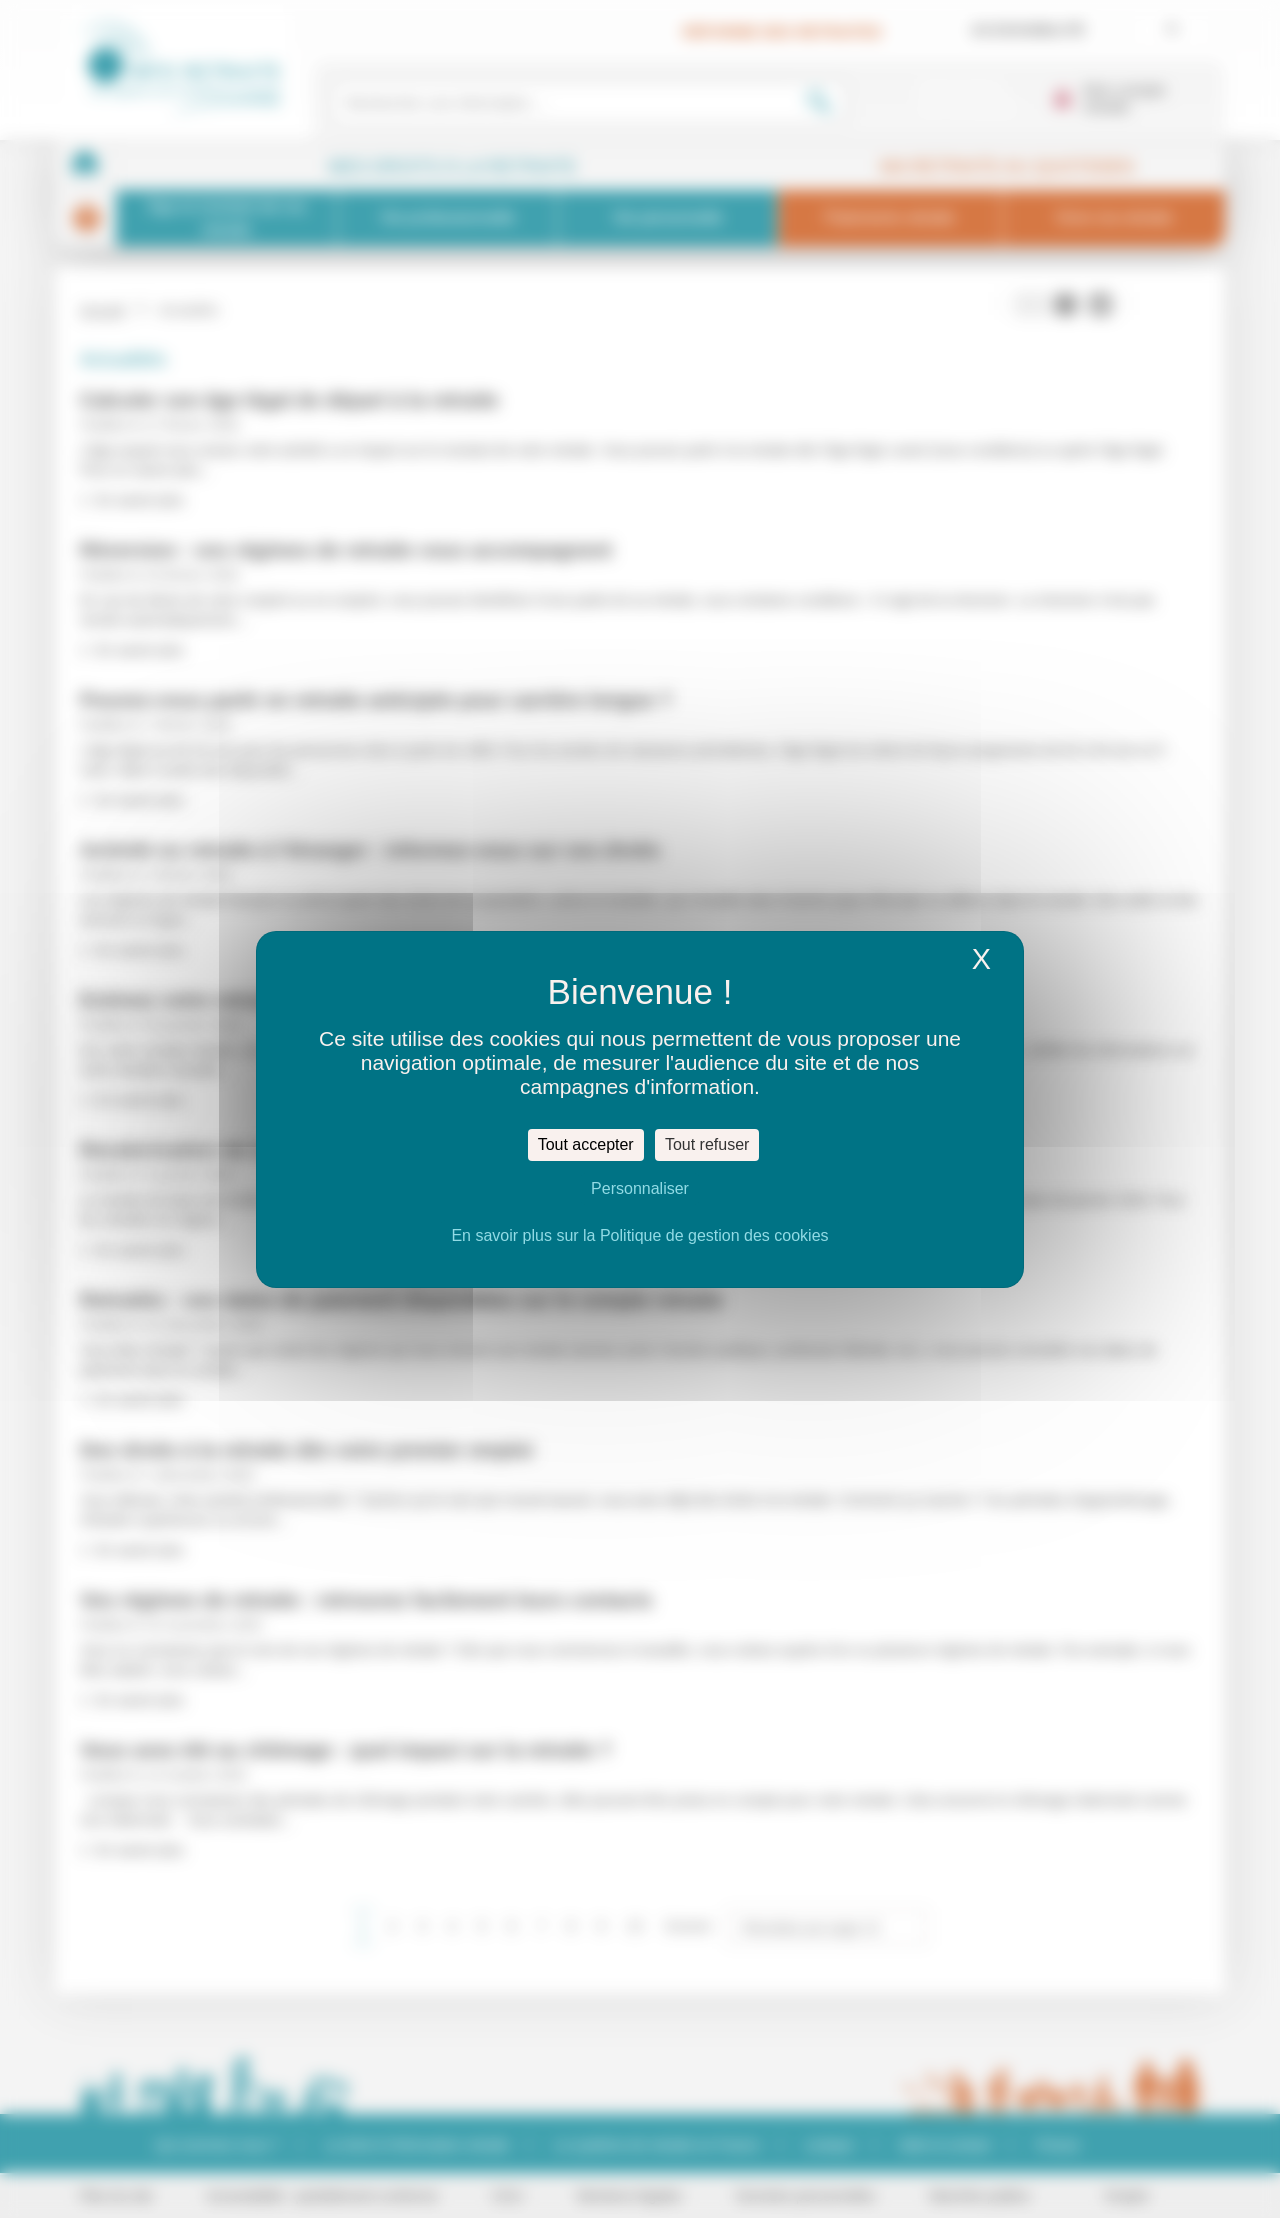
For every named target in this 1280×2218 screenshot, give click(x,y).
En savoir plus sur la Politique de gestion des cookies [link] (639, 1235)
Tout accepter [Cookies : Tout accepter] (586, 1144)
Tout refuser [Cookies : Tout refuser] (707, 1144)
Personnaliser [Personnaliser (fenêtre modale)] (640, 1188)
